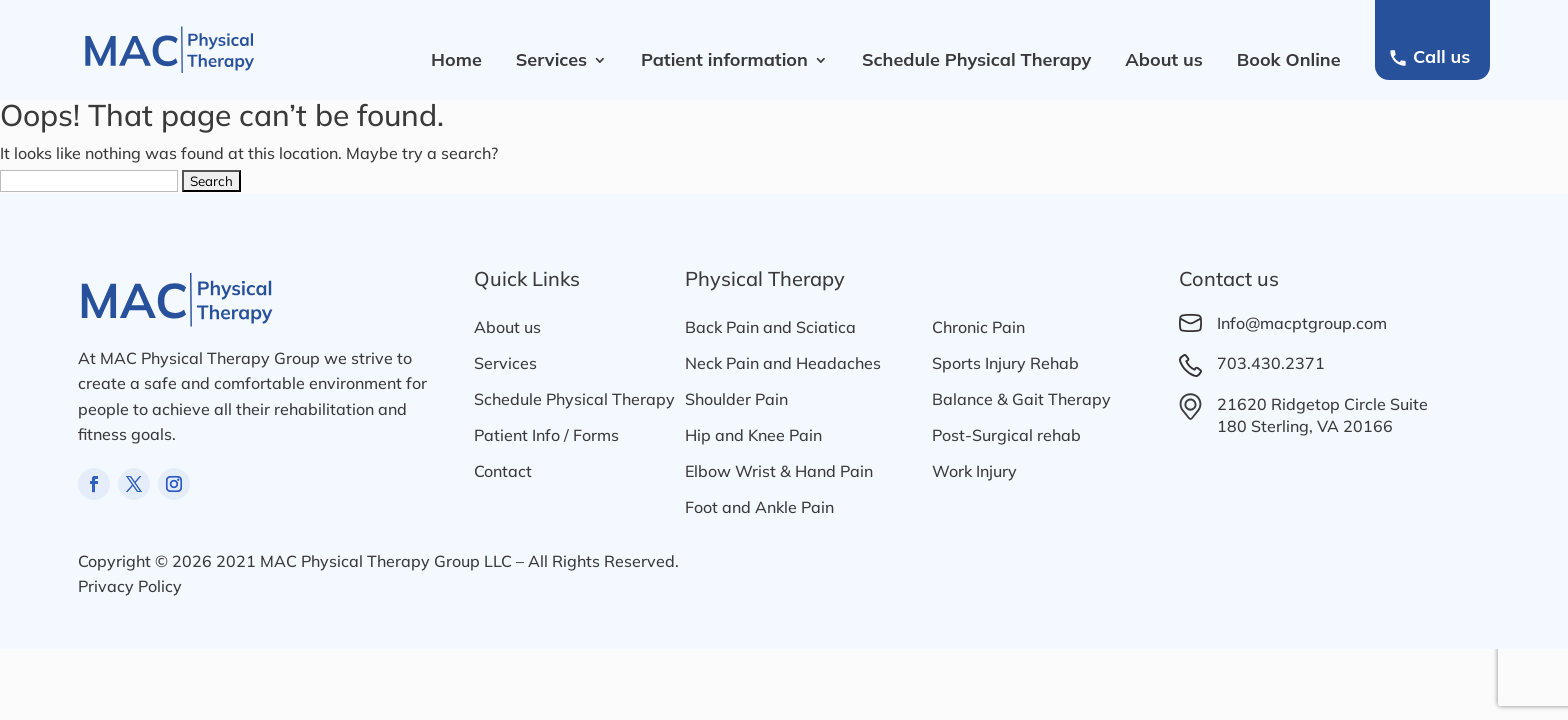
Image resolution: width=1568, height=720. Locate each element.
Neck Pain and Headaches (783, 363)
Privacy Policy (130, 586)
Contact (503, 471)
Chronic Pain (978, 327)
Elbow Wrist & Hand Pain (779, 471)
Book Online (1289, 59)
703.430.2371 (1271, 363)
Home (456, 59)
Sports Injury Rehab (1005, 363)
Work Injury (974, 471)
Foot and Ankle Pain (759, 507)
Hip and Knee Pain (753, 435)
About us (1164, 59)
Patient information (724, 59)
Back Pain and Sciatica (770, 327)
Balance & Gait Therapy (1021, 399)
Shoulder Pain (736, 399)
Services (551, 59)
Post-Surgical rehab (1006, 435)
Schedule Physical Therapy (976, 59)
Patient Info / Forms (546, 435)
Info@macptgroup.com (1302, 323)
